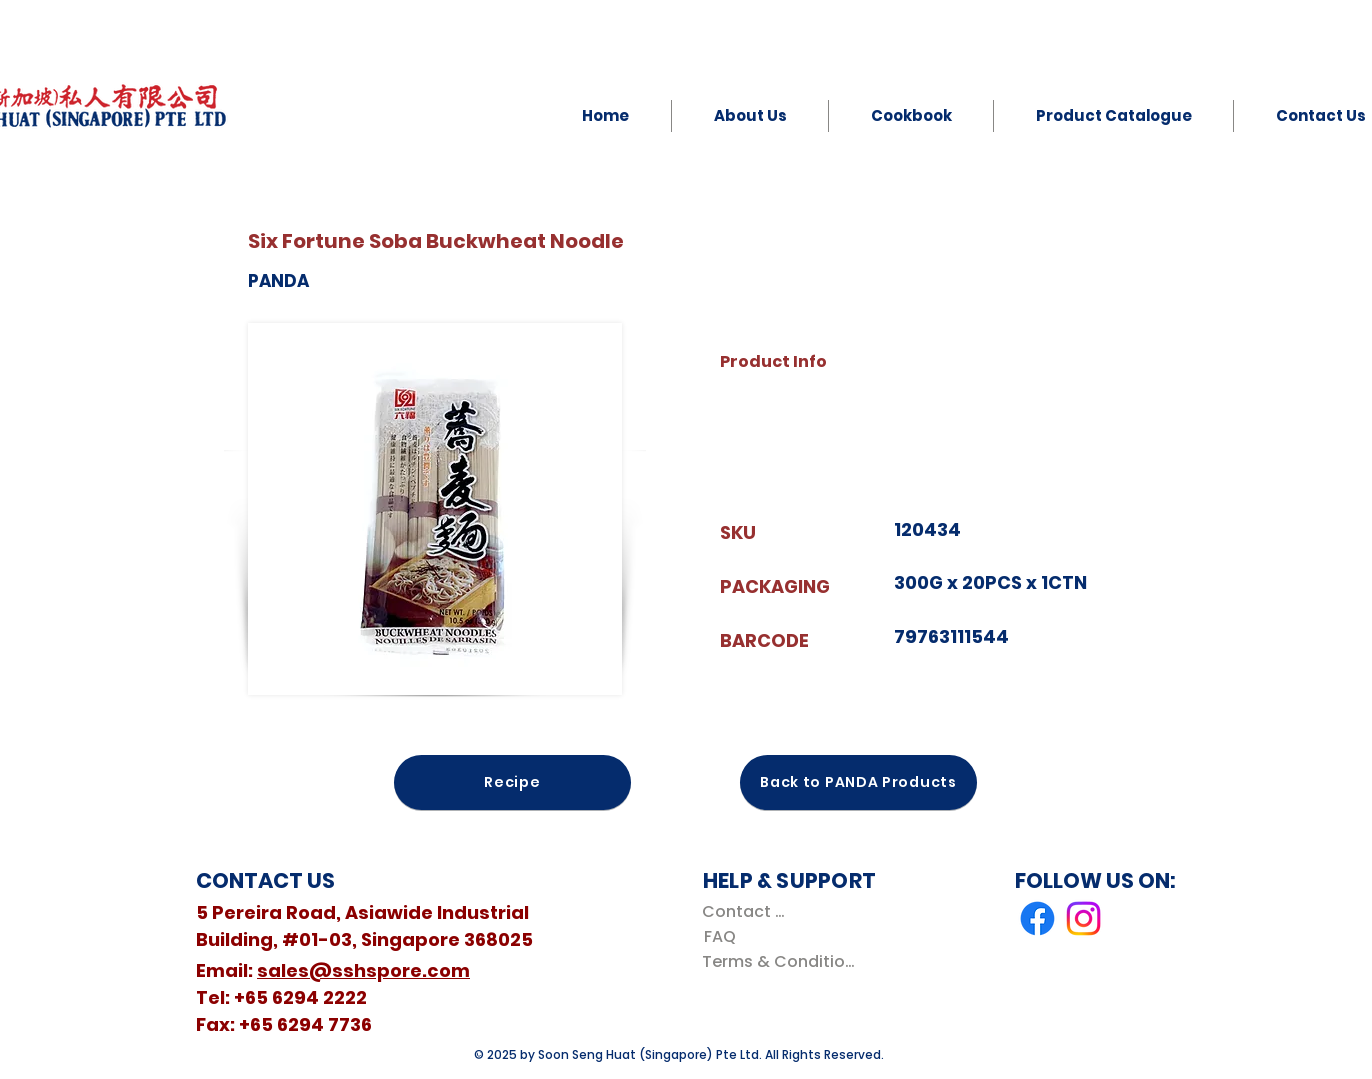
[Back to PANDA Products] (858, 782)
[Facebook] (1037, 918)
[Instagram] (1083, 918)
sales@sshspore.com (363, 970)
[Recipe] (512, 782)
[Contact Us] (747, 911)
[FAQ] (719, 936)
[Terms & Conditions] (782, 961)
